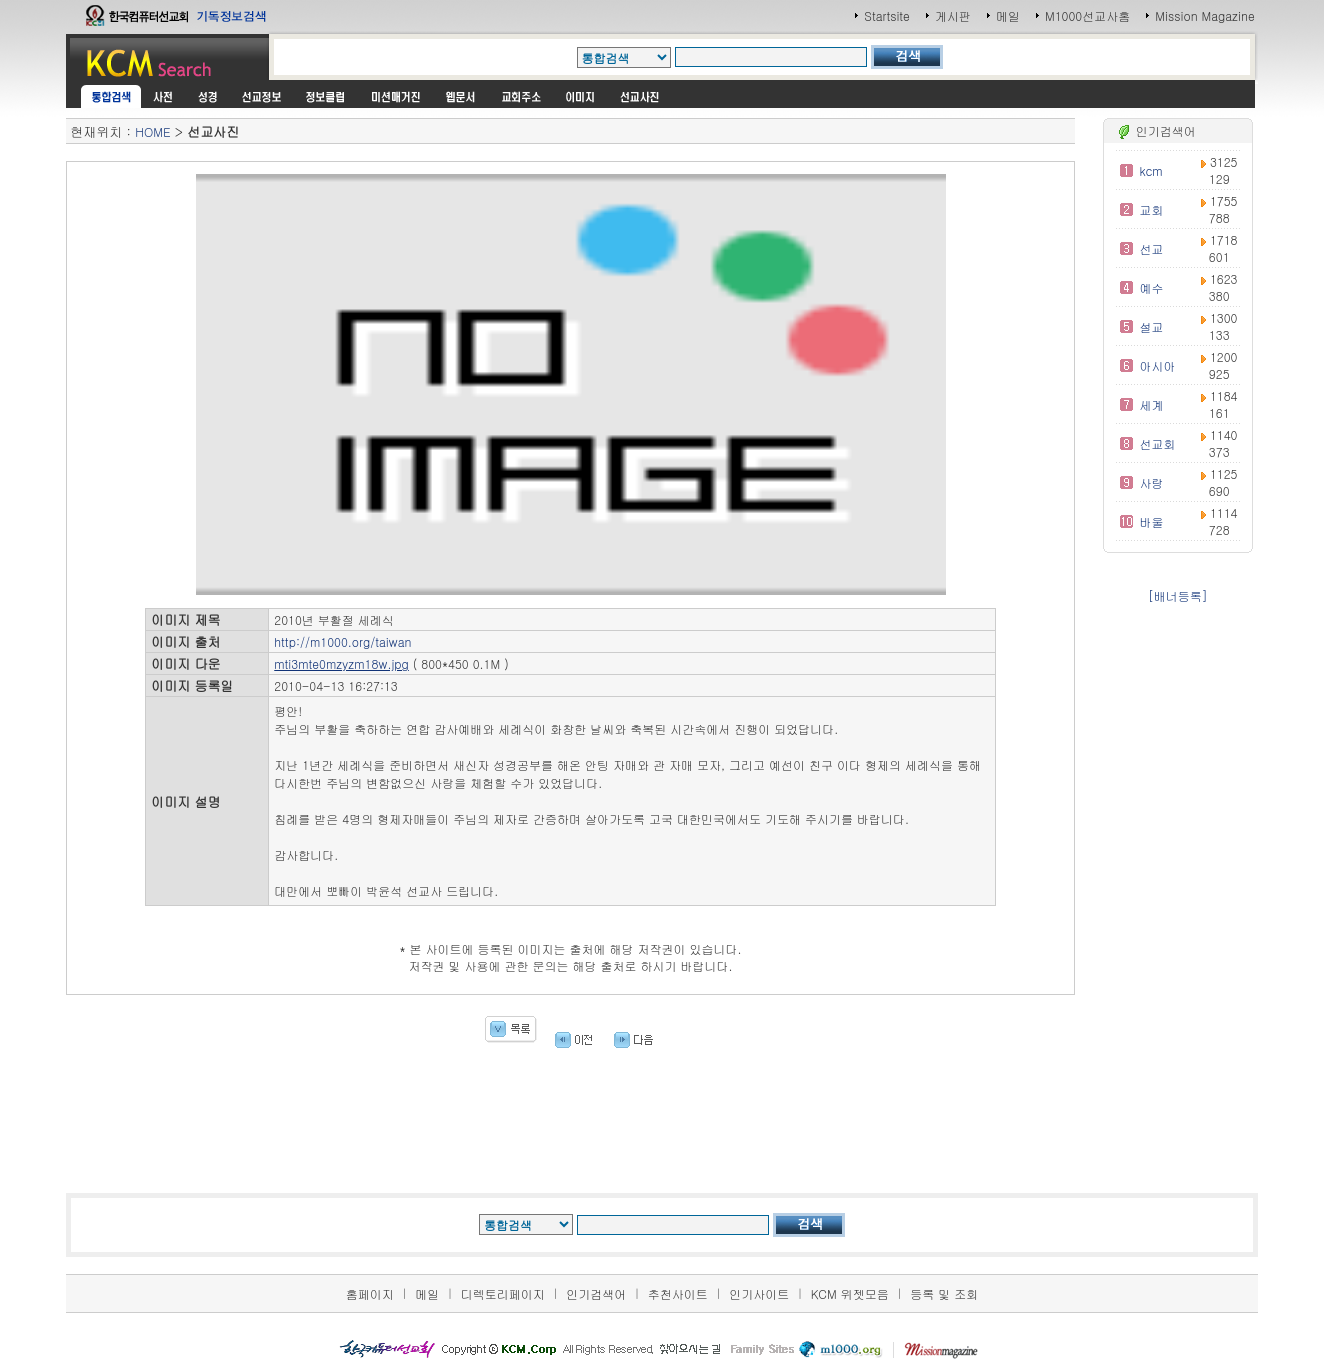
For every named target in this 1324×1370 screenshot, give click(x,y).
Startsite (887, 15)
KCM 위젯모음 (850, 1293)
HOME (152, 131)
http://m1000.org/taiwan (342, 641)
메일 (1008, 15)
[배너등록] (1178, 595)
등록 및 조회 (944, 1293)
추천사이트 (678, 1293)
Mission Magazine (1205, 15)
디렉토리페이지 (503, 1293)
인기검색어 (596, 1293)
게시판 (953, 15)
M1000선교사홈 (1087, 15)
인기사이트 (759, 1293)
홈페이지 (370, 1293)
